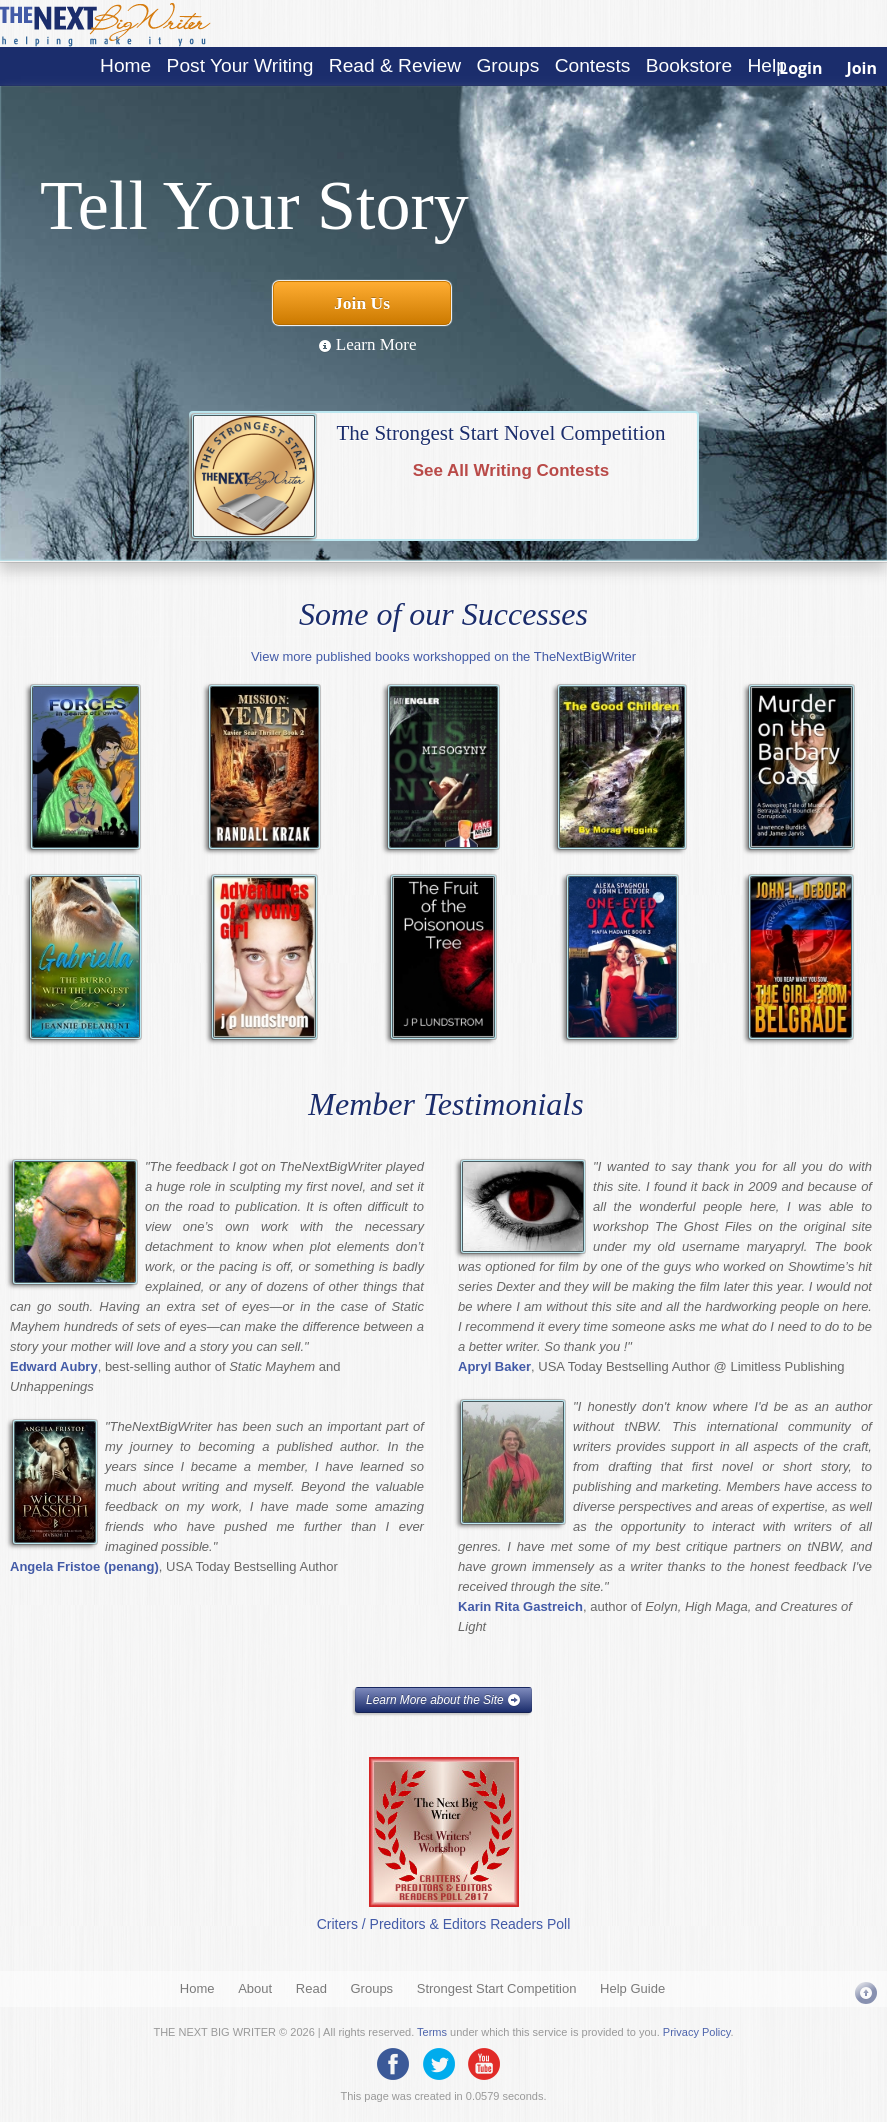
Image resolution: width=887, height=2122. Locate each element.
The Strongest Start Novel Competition (501, 433)
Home (125, 65)
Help (766, 65)
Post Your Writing (240, 65)
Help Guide (632, 1988)
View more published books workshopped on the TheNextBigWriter (443, 656)
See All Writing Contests (511, 470)
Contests (593, 65)
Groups (507, 65)
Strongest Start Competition (497, 1988)
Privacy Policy (697, 2032)
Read (311, 1988)
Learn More (367, 344)
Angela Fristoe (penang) (84, 1566)
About (255, 1988)
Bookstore (689, 65)
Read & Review (395, 65)
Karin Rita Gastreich (520, 1606)
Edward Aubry (54, 1366)
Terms (432, 2032)
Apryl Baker (494, 1366)
